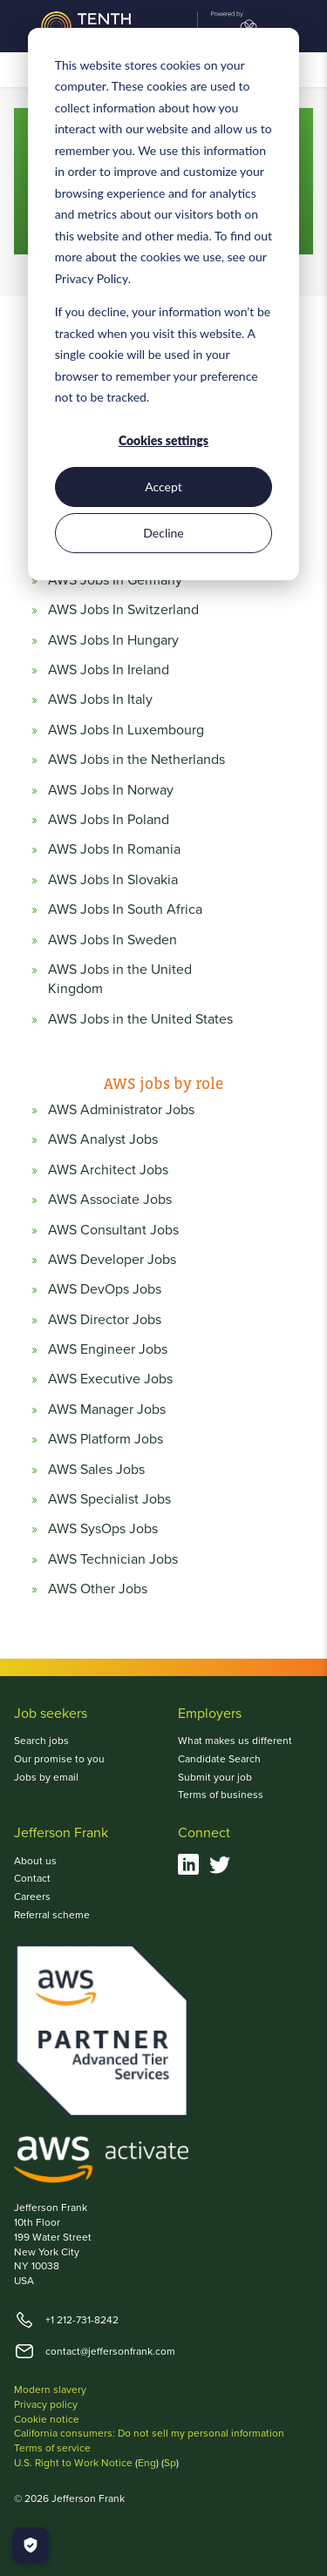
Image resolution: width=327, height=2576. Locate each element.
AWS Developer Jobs (112, 1259)
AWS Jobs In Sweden (112, 940)
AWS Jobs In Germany (115, 580)
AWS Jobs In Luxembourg (126, 730)
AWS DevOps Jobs (104, 1289)
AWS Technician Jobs (113, 1559)
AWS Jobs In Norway (111, 790)
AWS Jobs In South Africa (125, 909)
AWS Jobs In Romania (114, 849)
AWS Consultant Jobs (113, 1230)
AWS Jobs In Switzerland (123, 609)
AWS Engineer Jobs (107, 1349)
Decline (163, 532)
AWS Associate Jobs (110, 1199)
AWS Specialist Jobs (109, 1499)
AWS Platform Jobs (105, 1439)
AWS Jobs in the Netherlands (136, 759)
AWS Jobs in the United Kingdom (120, 979)
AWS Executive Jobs (110, 1379)
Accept (163, 486)
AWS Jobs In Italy (100, 699)
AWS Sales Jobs (96, 1469)
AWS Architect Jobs (108, 1170)
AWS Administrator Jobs (121, 1109)
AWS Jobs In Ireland (108, 669)
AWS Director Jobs (104, 1319)
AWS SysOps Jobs (103, 1528)
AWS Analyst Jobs (103, 1139)
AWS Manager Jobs (107, 1409)
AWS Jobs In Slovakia (113, 879)
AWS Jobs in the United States (140, 1019)
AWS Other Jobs (97, 1589)
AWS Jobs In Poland (108, 819)
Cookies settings (163, 440)
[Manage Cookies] (30, 2545)
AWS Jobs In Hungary (113, 640)
